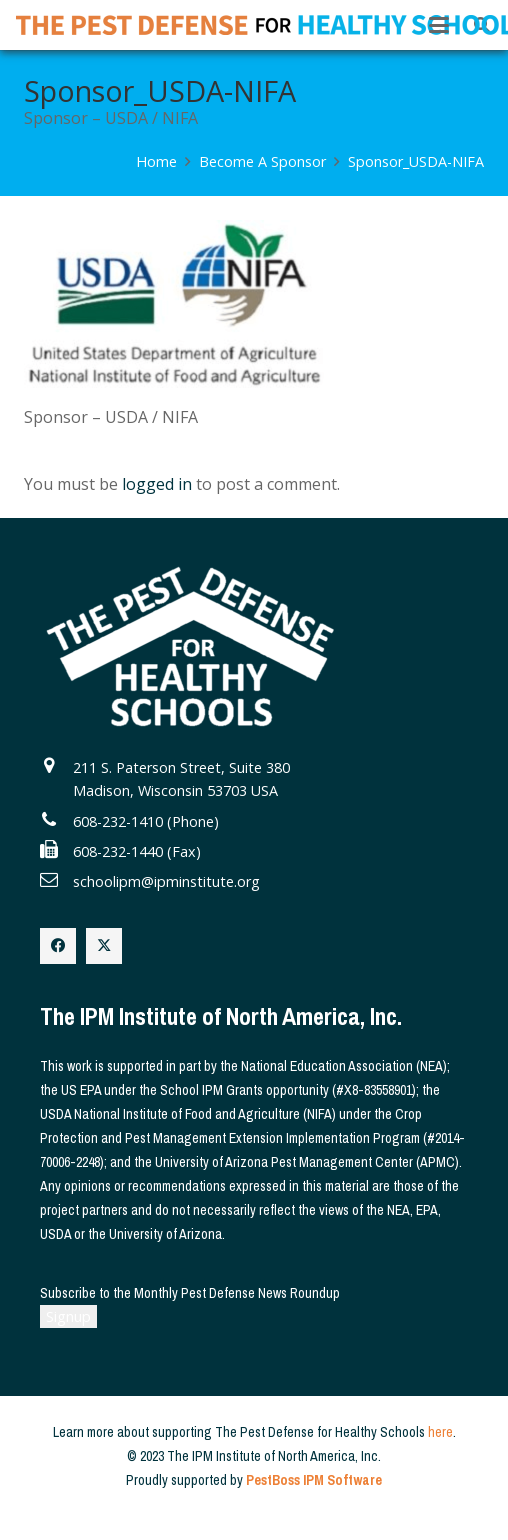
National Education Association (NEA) (344, 1066)
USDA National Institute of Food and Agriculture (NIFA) (188, 1114)
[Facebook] (58, 946)
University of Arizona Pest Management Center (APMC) (307, 1162)
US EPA (81, 1090)
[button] (439, 25)
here (440, 1432)
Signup (68, 1316)
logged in (157, 484)
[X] (104, 946)
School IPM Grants (211, 1090)
